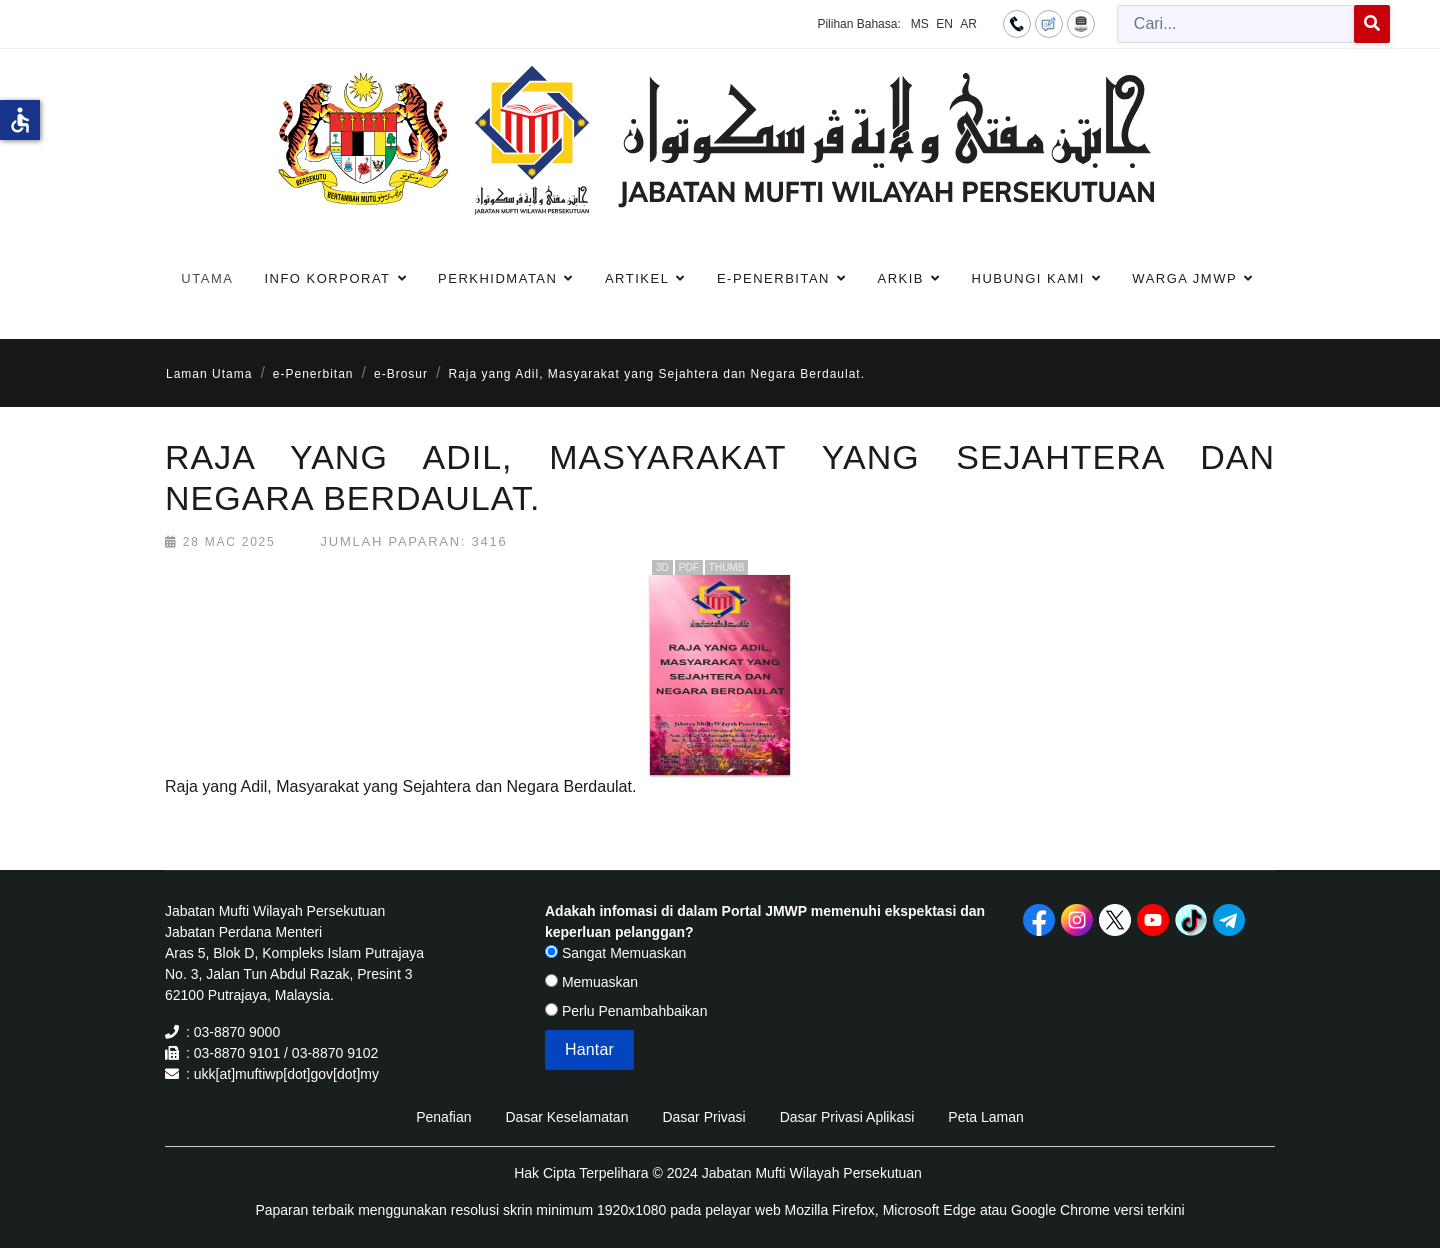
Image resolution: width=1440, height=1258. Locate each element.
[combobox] (1236, 24)
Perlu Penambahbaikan (626, 1011)
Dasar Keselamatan (566, 1117)
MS (920, 24)
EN (944, 24)
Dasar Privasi (703, 1117)
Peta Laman (986, 1117)
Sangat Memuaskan (615, 953)
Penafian (443, 1117)
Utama (207, 278)
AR (968, 24)
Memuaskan (591, 982)
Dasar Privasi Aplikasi (847, 1117)
